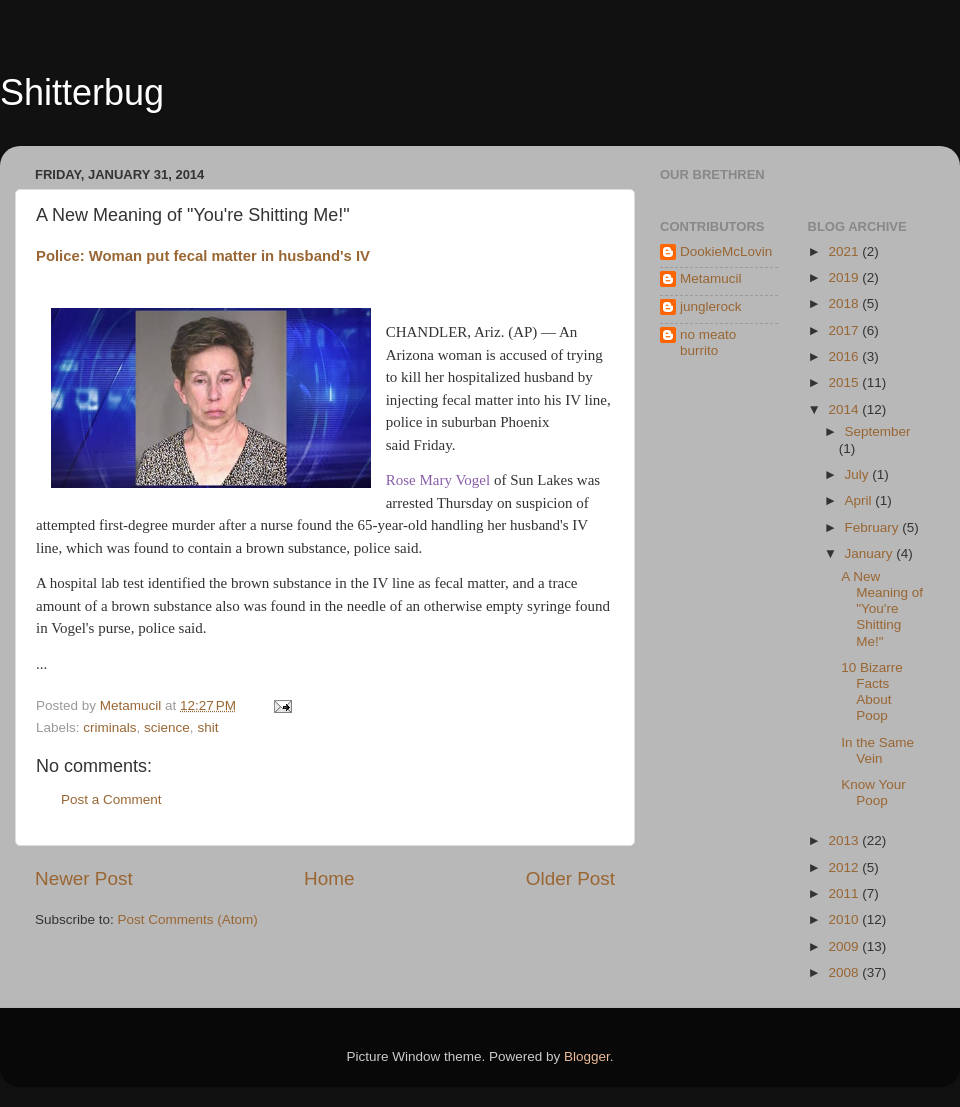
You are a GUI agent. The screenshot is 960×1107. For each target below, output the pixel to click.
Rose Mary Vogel (438, 480)
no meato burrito (708, 342)
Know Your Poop (873, 792)
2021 (845, 251)
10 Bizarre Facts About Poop (872, 692)
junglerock (711, 306)
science (167, 727)
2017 (845, 330)
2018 (845, 303)
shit (207, 727)
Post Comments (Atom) (188, 919)
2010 (845, 919)
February (874, 527)
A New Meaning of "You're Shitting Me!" (882, 609)
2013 (845, 840)
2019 (845, 277)
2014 (845, 409)
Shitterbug (82, 92)
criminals (109, 727)
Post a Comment (111, 799)
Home (329, 878)
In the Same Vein (877, 750)
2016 (845, 356)
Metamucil (711, 278)
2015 (845, 382)
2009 (845, 946)
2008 (845, 972)
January (871, 553)
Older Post (570, 878)
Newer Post (84, 878)
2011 (845, 893)
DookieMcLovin (726, 251)
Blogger (587, 1056)
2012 (845, 867)
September (878, 431)
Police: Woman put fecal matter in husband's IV (203, 256)
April (860, 500)
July (859, 474)
